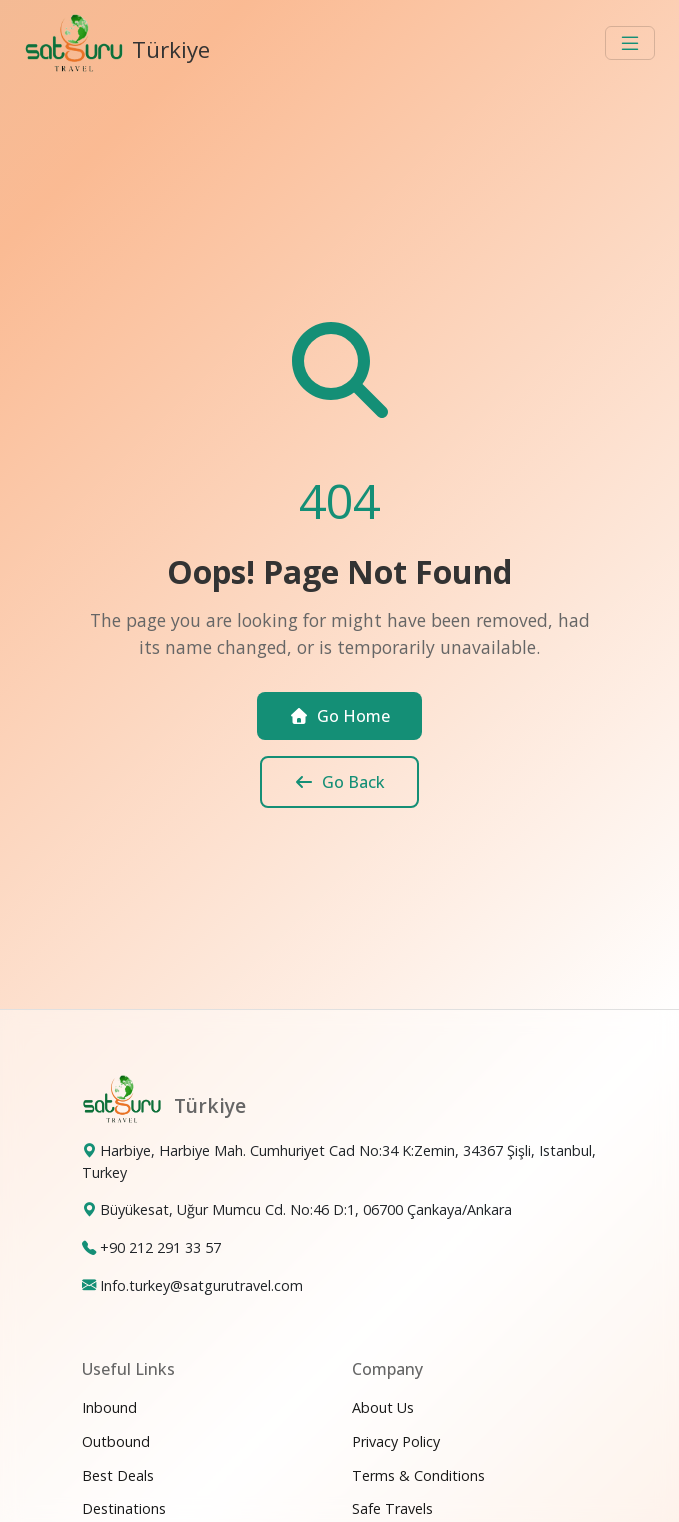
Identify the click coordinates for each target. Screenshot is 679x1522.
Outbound (116, 1441)
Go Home (339, 716)
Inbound (109, 1407)
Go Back (339, 782)
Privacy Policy (396, 1441)
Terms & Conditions (418, 1475)
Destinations (124, 1508)
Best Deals (118, 1475)
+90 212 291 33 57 (160, 1247)
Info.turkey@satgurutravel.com (201, 1285)
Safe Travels (392, 1508)
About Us (383, 1407)
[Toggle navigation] (630, 43)
